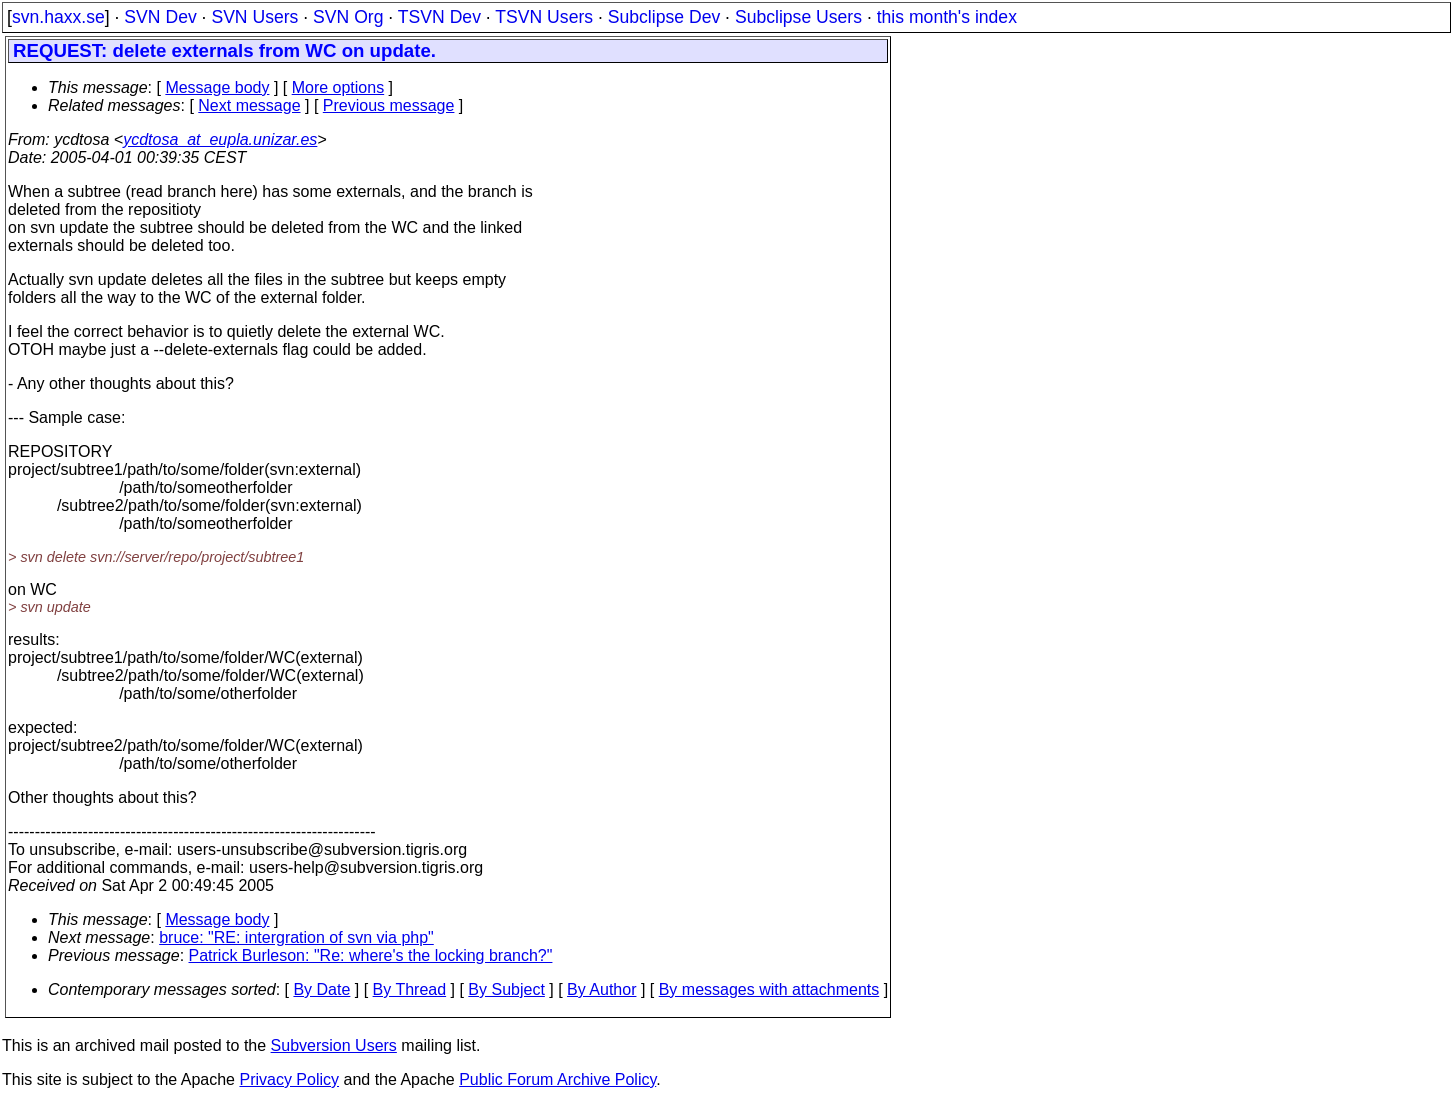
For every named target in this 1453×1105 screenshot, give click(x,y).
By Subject (506, 989)
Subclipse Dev (664, 17)
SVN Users (254, 17)
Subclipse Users (798, 17)
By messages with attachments (769, 989)
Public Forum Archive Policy (557, 1079)
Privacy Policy (289, 1079)
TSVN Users (544, 17)
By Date (321, 989)
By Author (601, 989)
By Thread (410, 989)
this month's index (947, 17)
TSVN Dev (439, 17)
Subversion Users (334, 1045)
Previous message (389, 105)
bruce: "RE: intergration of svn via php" (296, 937)
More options (338, 87)
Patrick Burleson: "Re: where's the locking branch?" (371, 955)
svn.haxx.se (58, 17)
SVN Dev (160, 17)
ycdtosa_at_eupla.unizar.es (220, 139)
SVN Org (348, 17)
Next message (249, 105)
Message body (217, 87)
